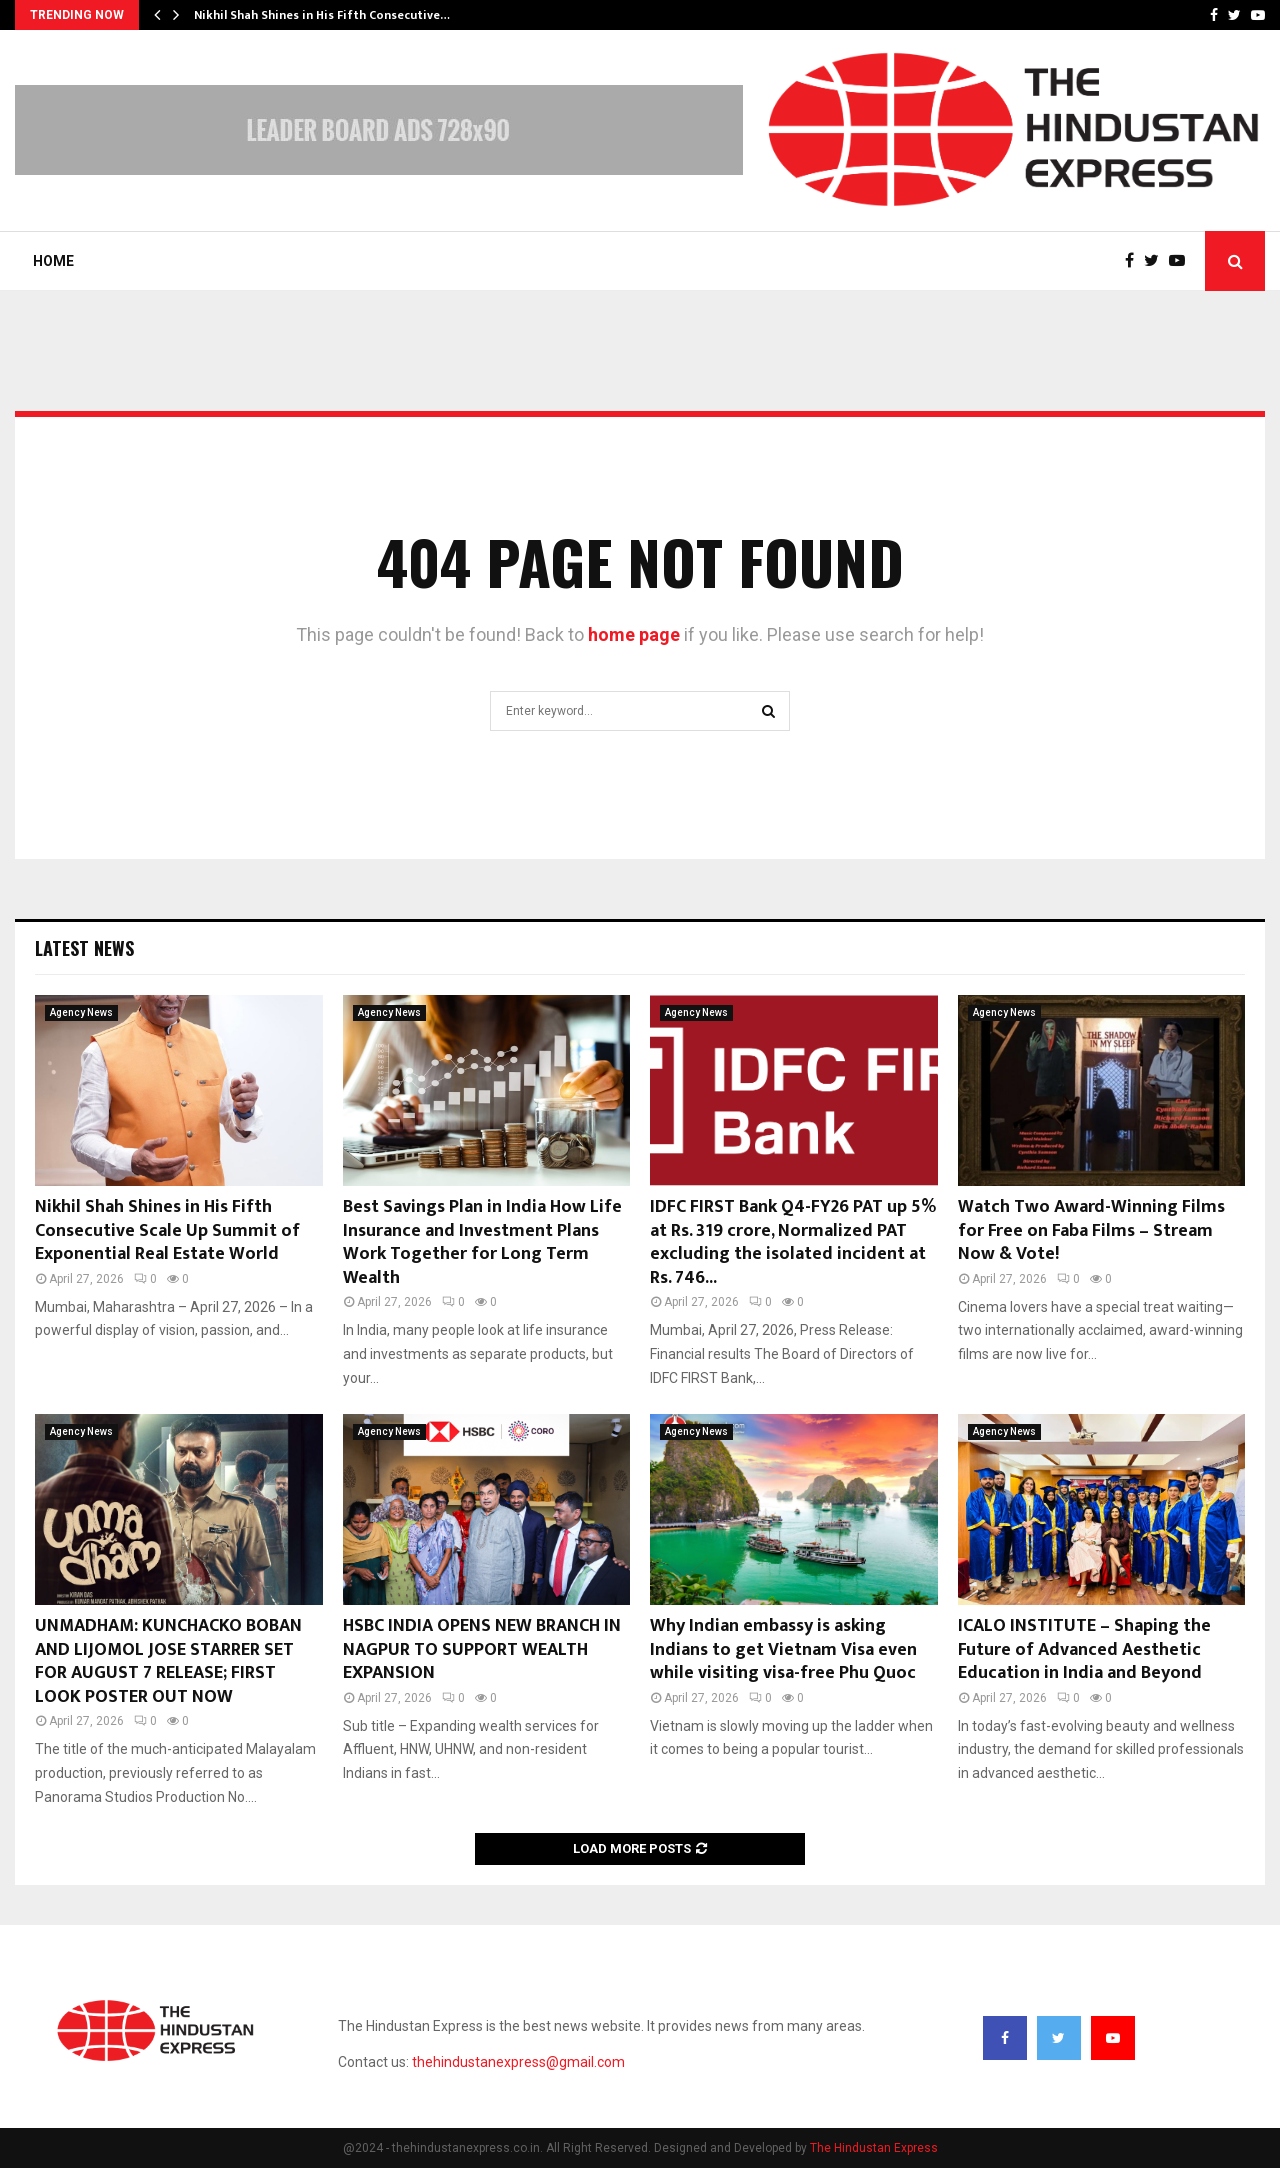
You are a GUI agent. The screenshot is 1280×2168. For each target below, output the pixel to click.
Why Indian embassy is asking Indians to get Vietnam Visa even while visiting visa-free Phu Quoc (783, 1649)
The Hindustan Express (874, 2148)
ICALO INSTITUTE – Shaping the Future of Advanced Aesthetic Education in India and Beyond (1084, 1649)
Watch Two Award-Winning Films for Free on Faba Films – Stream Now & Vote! (1091, 1230)
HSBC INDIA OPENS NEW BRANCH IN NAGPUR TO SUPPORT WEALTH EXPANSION (482, 1649)
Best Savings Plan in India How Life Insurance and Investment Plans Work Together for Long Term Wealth (482, 1242)
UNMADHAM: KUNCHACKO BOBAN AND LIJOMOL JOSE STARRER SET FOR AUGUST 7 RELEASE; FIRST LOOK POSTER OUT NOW (168, 1661)
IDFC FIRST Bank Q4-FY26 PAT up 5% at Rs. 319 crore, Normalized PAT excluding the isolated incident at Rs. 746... (793, 1242)
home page (634, 634)
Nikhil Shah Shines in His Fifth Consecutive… (322, 15)
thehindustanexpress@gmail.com (518, 2062)
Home (53, 261)
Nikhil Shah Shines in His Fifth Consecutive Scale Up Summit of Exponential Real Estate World (167, 1230)
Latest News (84, 948)
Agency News (81, 1012)
